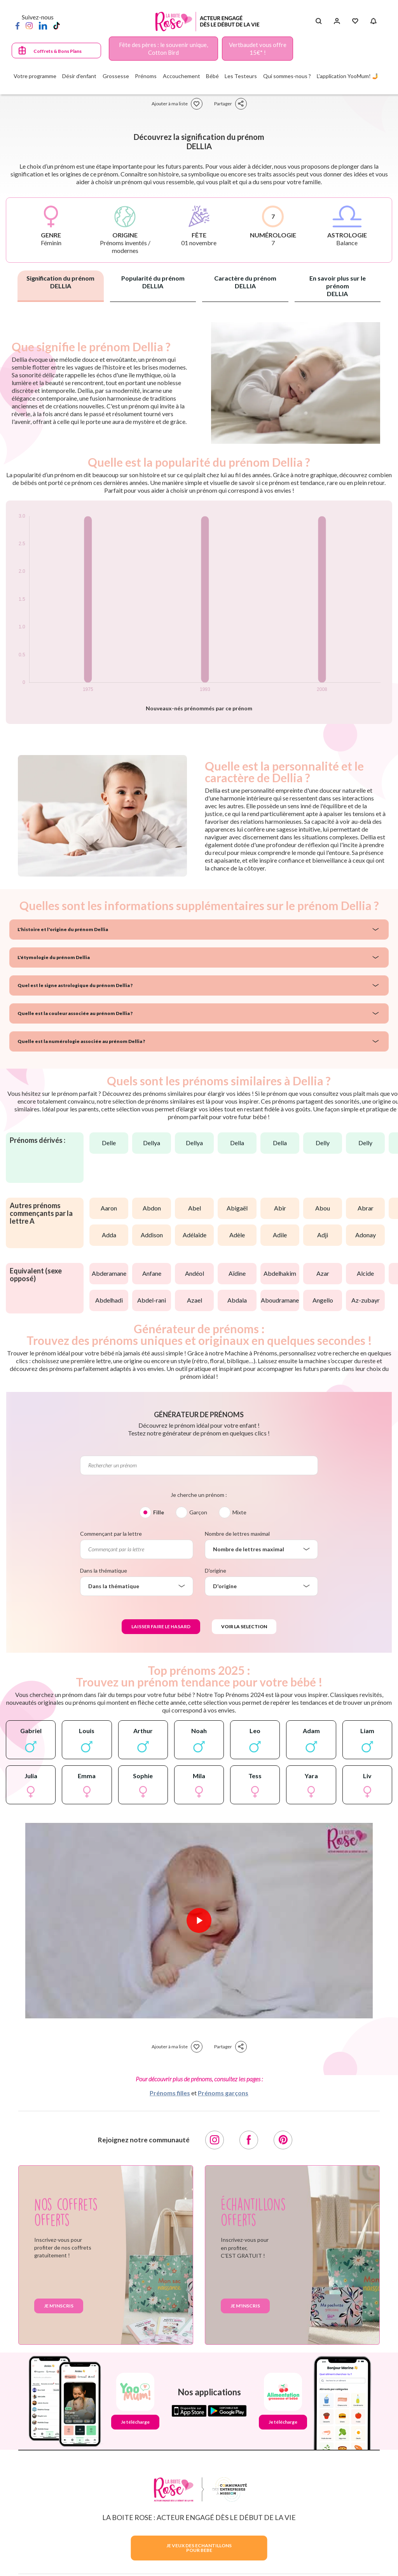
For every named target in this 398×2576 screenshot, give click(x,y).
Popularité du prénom (153, 282)
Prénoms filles (170, 2092)
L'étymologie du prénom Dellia (53, 957)
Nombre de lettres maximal (237, 1533)
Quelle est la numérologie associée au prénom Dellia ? (81, 1041)
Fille (158, 1512)
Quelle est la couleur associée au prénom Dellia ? (75, 1013)
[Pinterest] (283, 2140)
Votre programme (35, 76)
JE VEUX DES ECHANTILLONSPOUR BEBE (199, 2548)
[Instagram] (29, 25)
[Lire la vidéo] (199, 1920)
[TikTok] (56, 25)
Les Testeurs (241, 76)
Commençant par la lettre (111, 1533)
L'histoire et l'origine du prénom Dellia (62, 929)
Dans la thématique (103, 1570)
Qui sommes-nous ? (287, 76)
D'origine (215, 1570)
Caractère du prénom (245, 282)
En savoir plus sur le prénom (337, 285)
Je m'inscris (58, 2306)
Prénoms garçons (223, 2092)
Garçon (198, 1512)
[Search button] (318, 21)
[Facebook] (17, 25)
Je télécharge (135, 2422)
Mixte (239, 1512)
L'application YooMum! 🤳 (348, 76)
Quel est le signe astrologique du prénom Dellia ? (75, 985)
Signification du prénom (60, 282)
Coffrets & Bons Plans (57, 51)
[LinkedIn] (43, 25)
